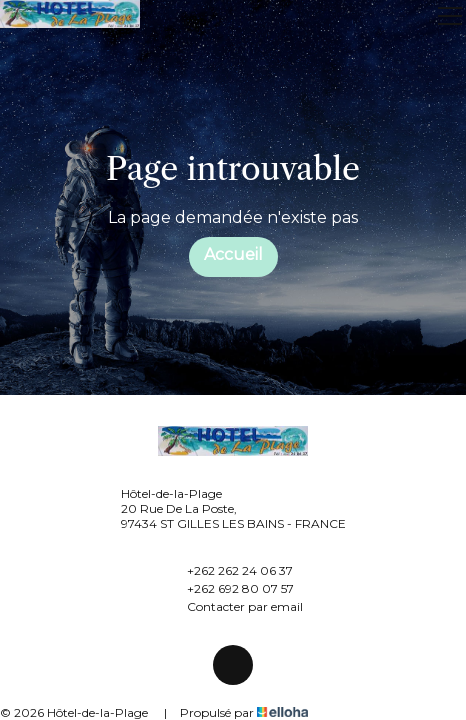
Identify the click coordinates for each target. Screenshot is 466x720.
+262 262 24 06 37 (228, 570)
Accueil (233, 254)
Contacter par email (233, 606)
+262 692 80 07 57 (229, 588)
